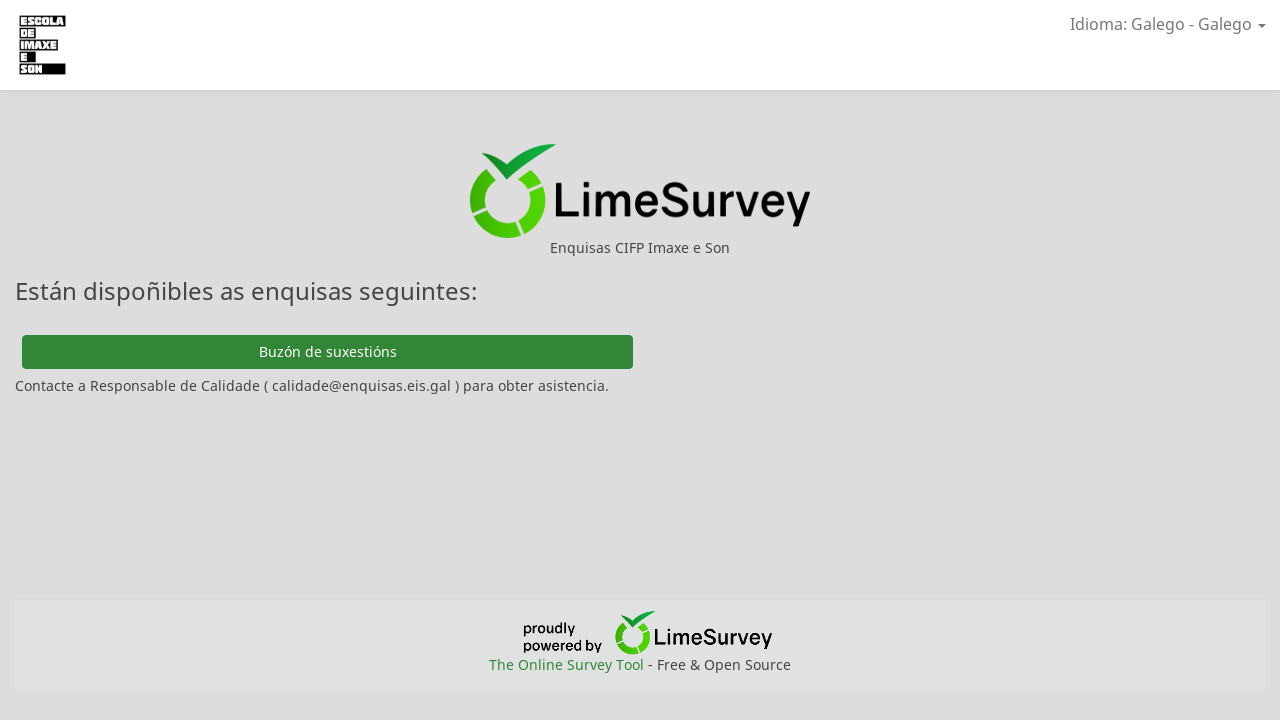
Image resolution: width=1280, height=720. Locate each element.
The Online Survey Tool (568, 664)
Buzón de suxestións (328, 351)
